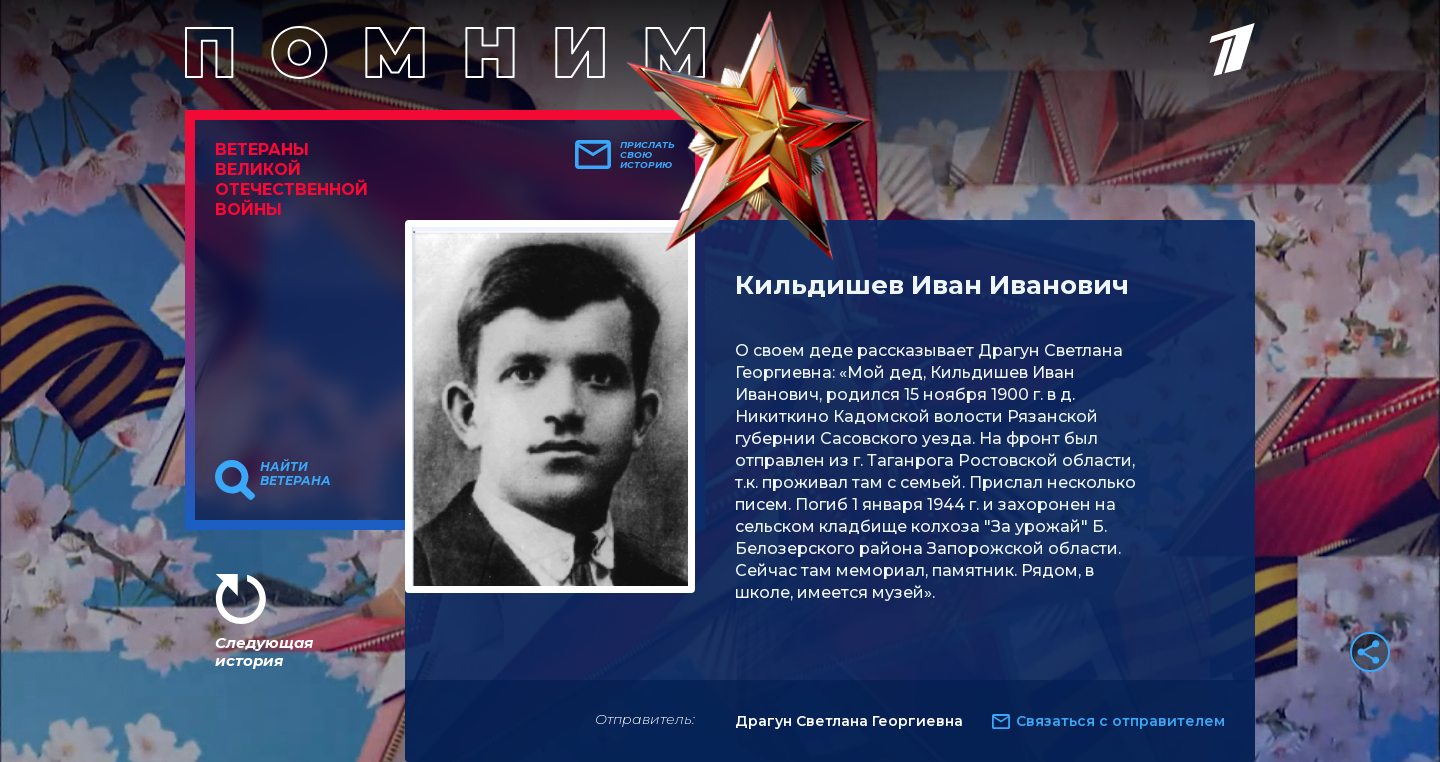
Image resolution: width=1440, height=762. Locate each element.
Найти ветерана (295, 474)
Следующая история (264, 651)
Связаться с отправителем (1120, 721)
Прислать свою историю (647, 155)
